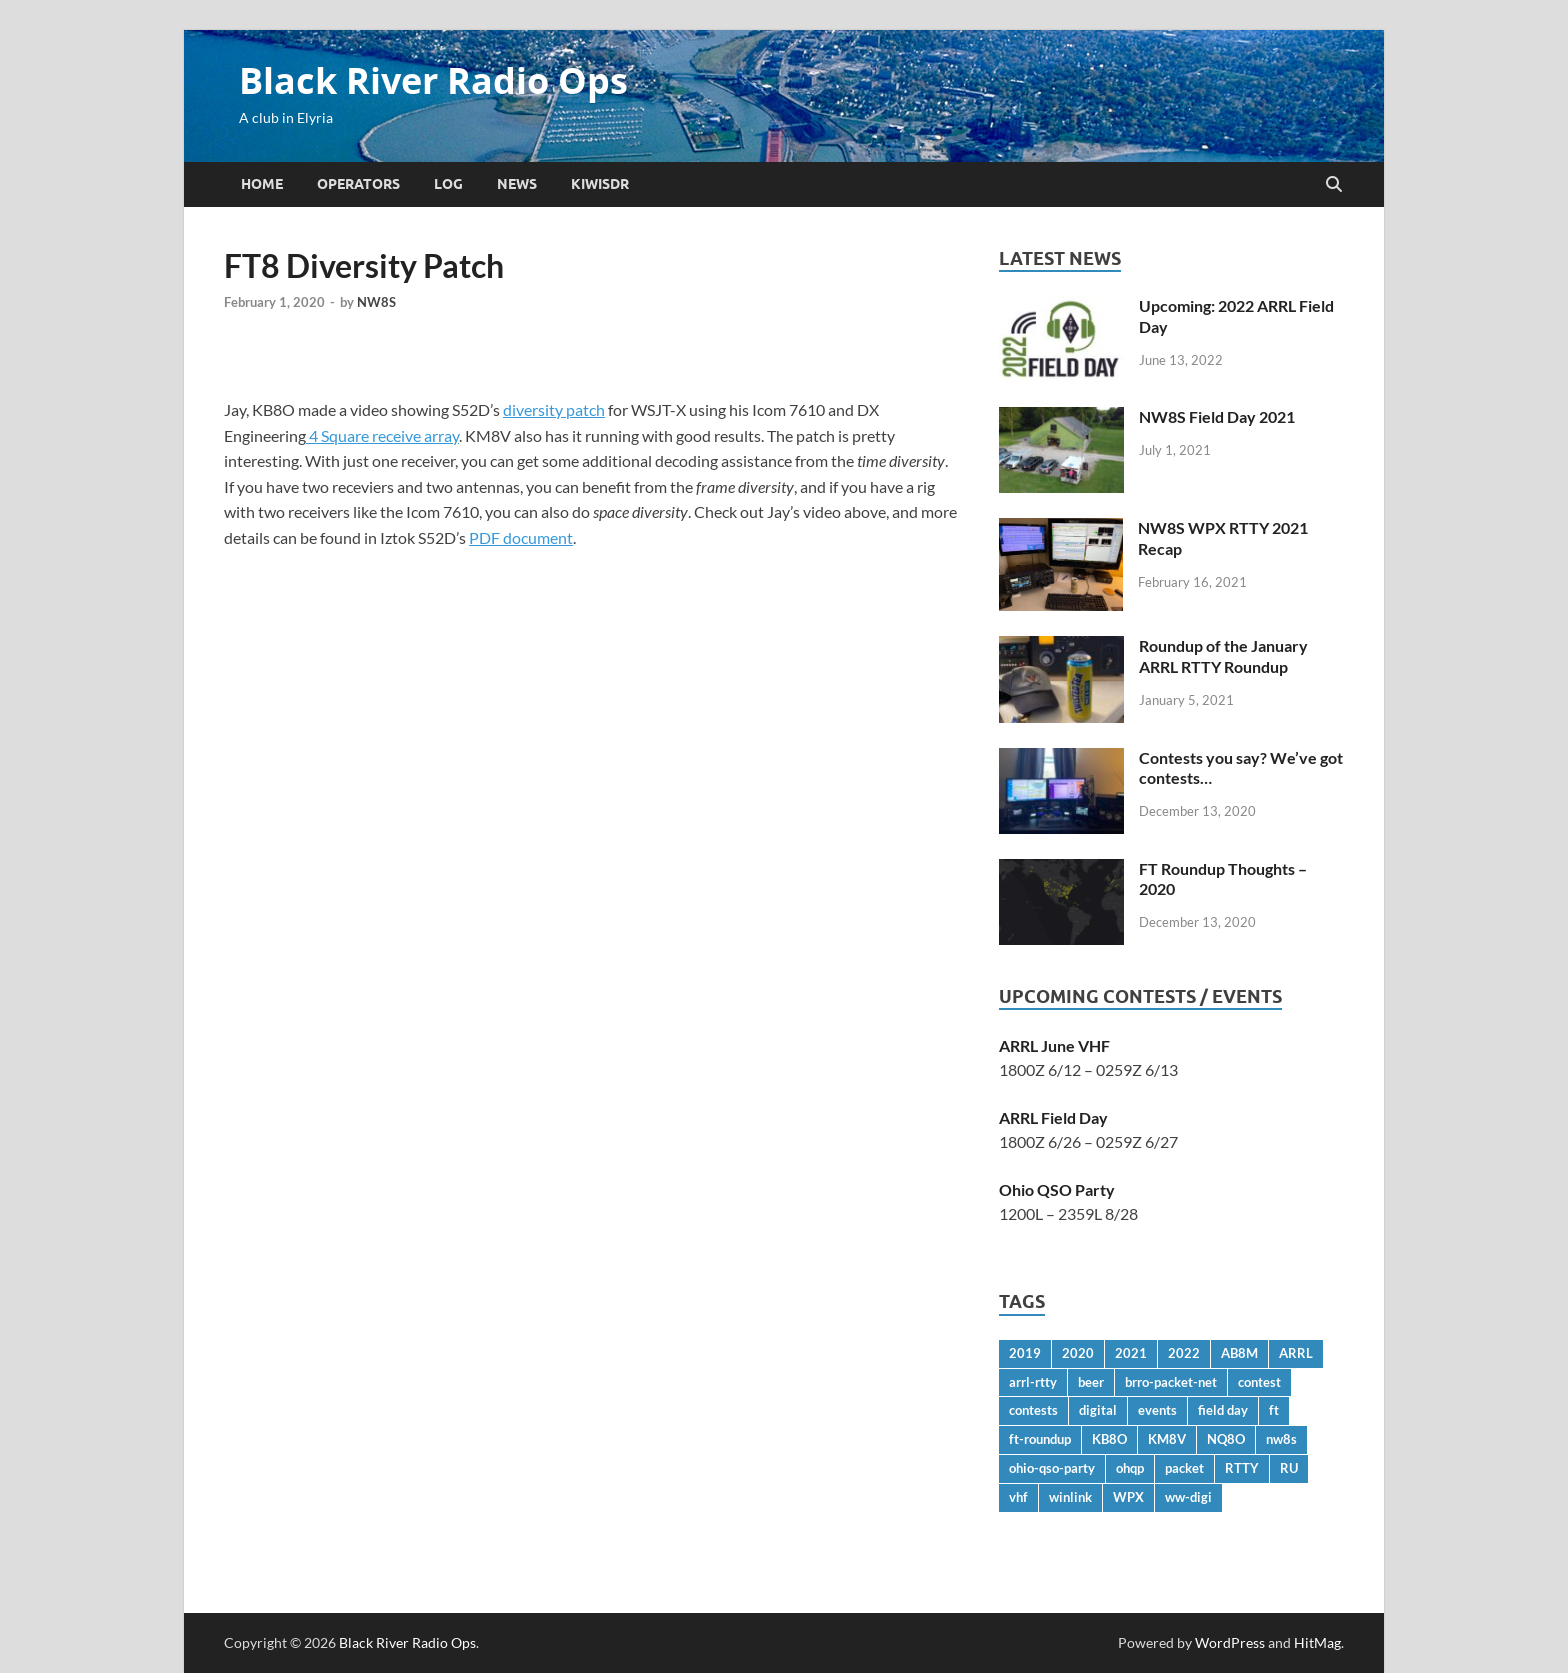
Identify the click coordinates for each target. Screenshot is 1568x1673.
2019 (1025, 1353)
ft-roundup (1040, 1439)
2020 (1078, 1353)
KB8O (1109, 1439)
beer (1091, 1382)
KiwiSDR (600, 184)
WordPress (1230, 1642)
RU (1289, 1468)
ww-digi (1188, 1497)
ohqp (1130, 1468)
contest (1259, 1382)
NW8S (376, 302)
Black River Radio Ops (433, 80)
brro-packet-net (1171, 1382)
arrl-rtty (1033, 1382)
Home (262, 184)
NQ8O (1226, 1439)
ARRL (1296, 1353)
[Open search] (1334, 185)
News (517, 184)
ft (1274, 1410)
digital (1098, 1410)
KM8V (1167, 1439)
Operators (358, 184)
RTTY (1242, 1468)
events (1157, 1410)
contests (1033, 1410)
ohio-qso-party (1052, 1468)
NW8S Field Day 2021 (1217, 416)
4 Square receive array (382, 435)
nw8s (1281, 1439)
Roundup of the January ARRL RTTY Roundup (1223, 656)
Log (448, 184)
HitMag (1317, 1642)
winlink (1070, 1497)
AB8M (1239, 1353)
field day (1223, 1410)
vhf (1018, 1497)
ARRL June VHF (1054, 1045)
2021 (1131, 1353)
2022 (1184, 1353)
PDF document (521, 537)
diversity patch (554, 409)
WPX (1128, 1497)
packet (1184, 1468)
